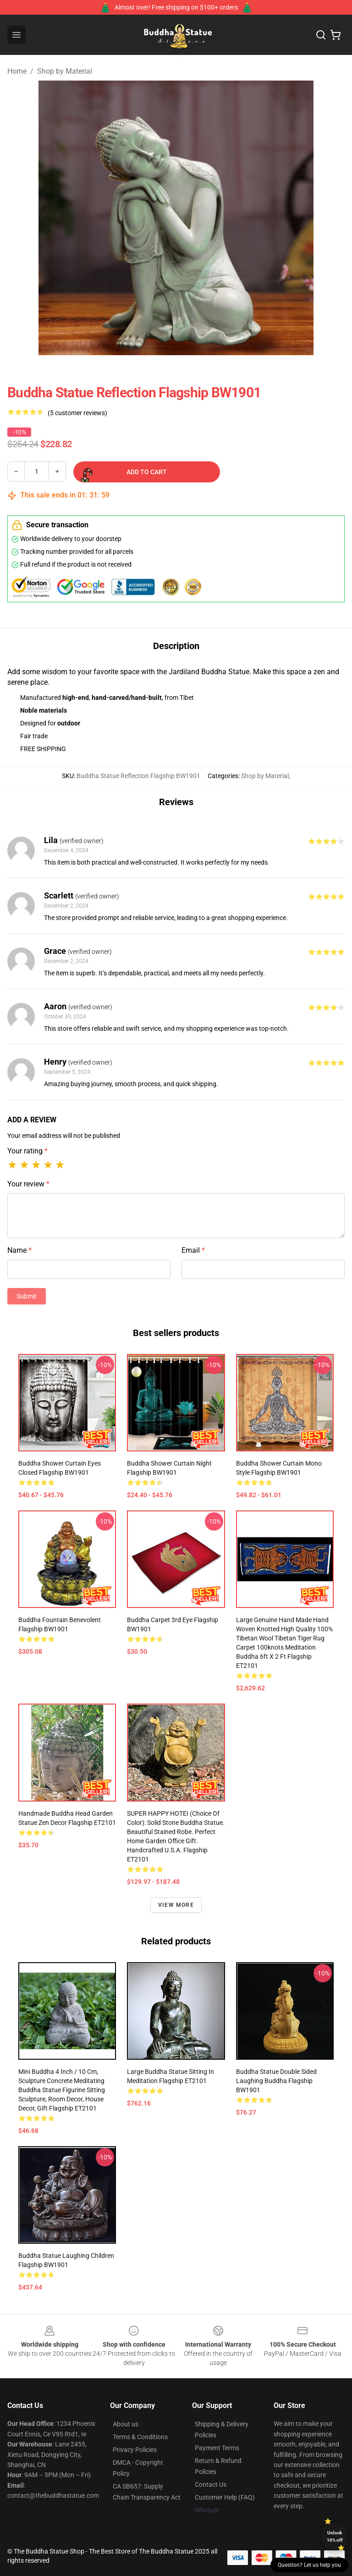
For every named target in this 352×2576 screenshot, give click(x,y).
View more (176, 1905)
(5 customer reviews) (77, 413)
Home (17, 71)
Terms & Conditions (140, 2437)
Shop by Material (64, 71)
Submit (26, 1296)
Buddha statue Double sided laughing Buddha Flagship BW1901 (276, 2081)
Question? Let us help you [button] (309, 2565)
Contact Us (210, 2484)
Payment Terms (217, 2448)
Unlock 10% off (335, 2536)
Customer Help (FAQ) (225, 2497)
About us (125, 2424)
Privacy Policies (135, 2449)
